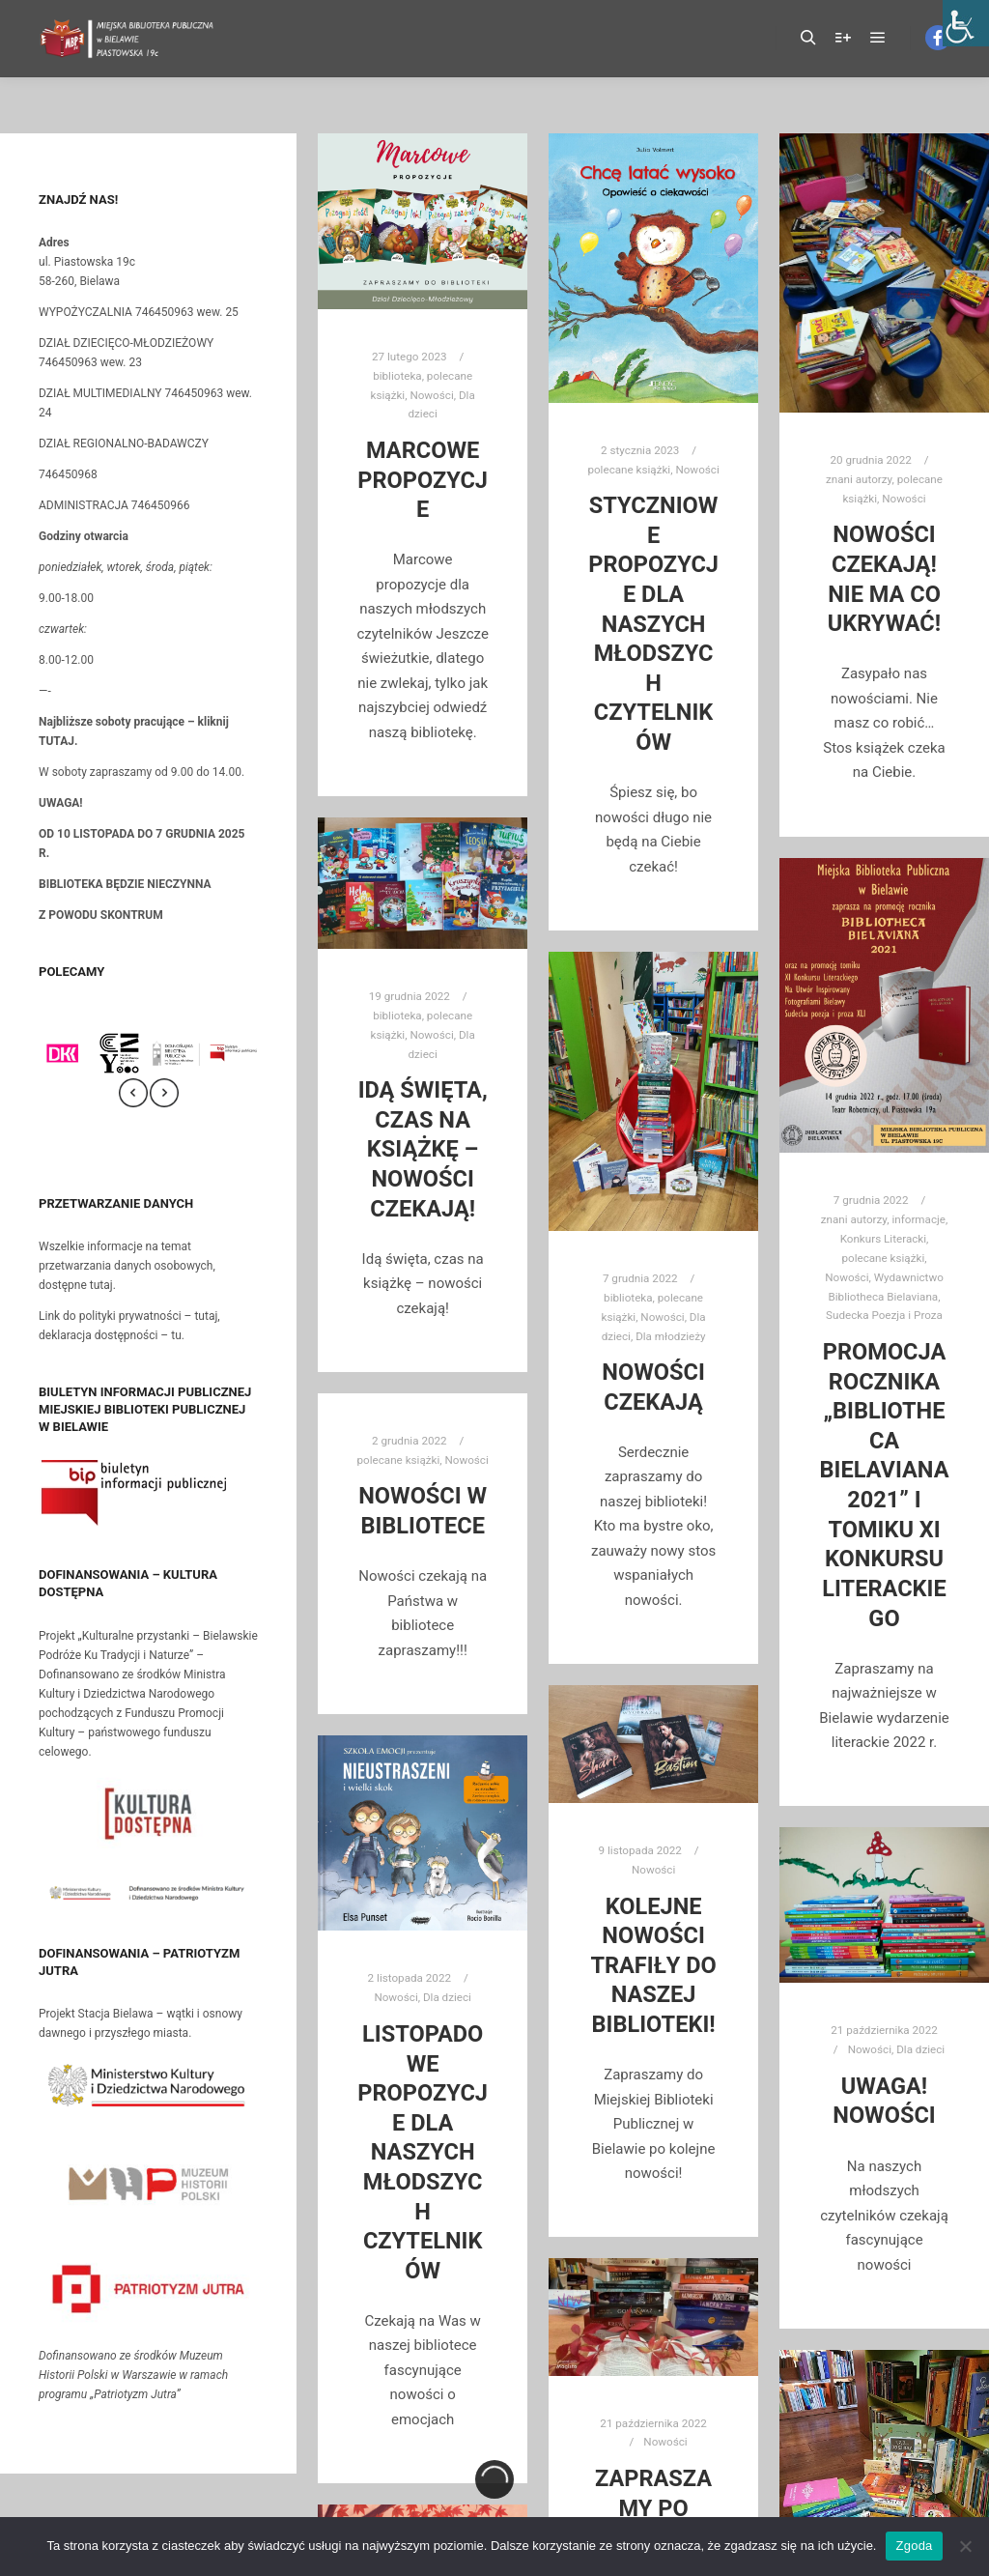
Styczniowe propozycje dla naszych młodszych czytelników (653, 624)
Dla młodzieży (670, 1336)
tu (176, 1335)
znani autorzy (858, 479)
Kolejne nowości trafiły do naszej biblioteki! (653, 1965)
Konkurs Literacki (883, 1238)
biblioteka (397, 376)
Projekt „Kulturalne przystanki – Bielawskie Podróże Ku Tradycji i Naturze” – (148, 1694)
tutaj (101, 1285)
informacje (918, 1219)
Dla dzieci (447, 1997)
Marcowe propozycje (422, 480)
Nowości (431, 395)
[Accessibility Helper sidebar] (966, 23)
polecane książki (628, 469)
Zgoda (913, 2545)
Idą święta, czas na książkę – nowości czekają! (423, 1148)
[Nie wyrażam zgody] (965, 2546)
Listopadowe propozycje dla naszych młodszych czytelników (422, 2152)
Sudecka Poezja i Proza (884, 1315)
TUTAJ (56, 741)
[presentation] (133, 1092)
